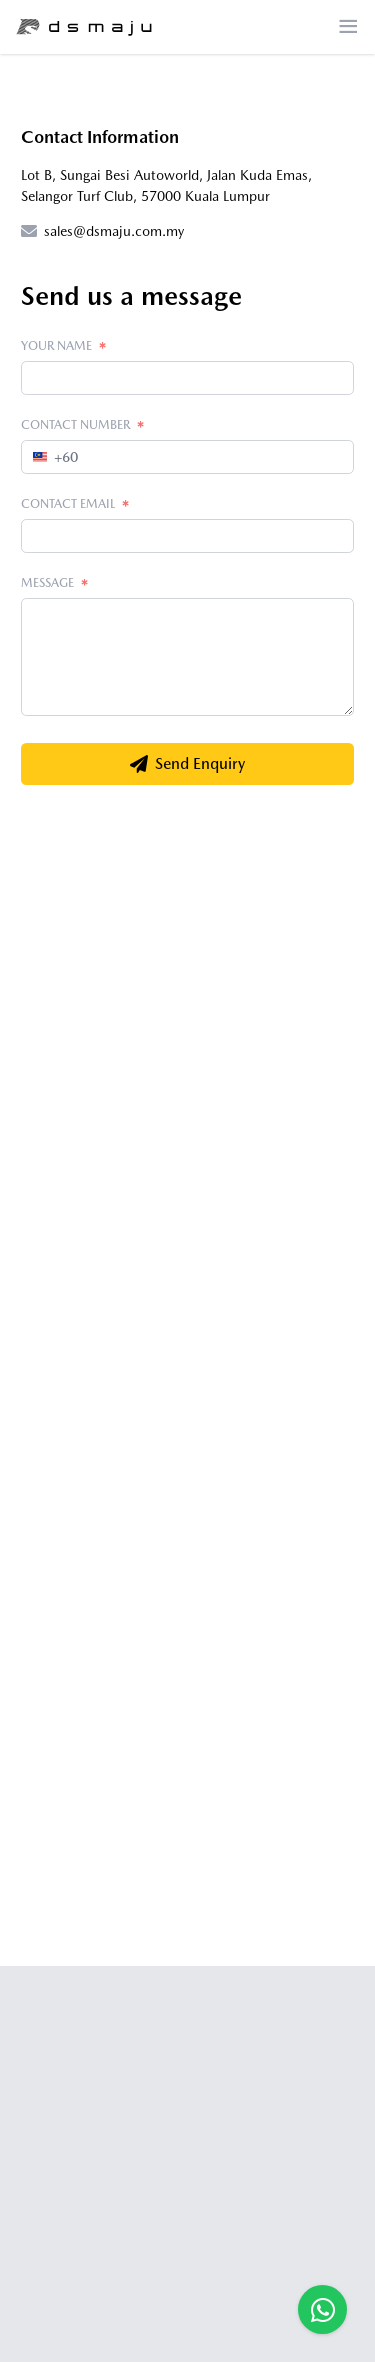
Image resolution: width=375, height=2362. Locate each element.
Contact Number (83, 424)
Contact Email (75, 503)
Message (55, 582)
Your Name (64, 345)
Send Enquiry (187, 763)
